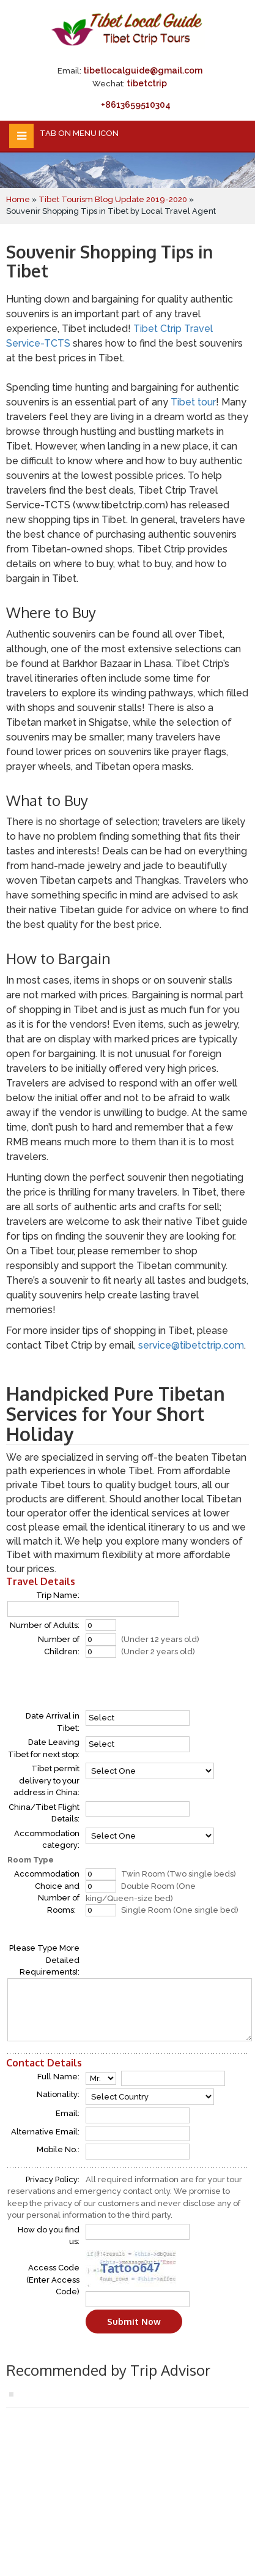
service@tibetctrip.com (191, 1345)
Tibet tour (193, 402)
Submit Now (134, 2321)
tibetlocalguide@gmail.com (142, 70)
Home (18, 199)
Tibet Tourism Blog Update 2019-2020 (113, 199)
